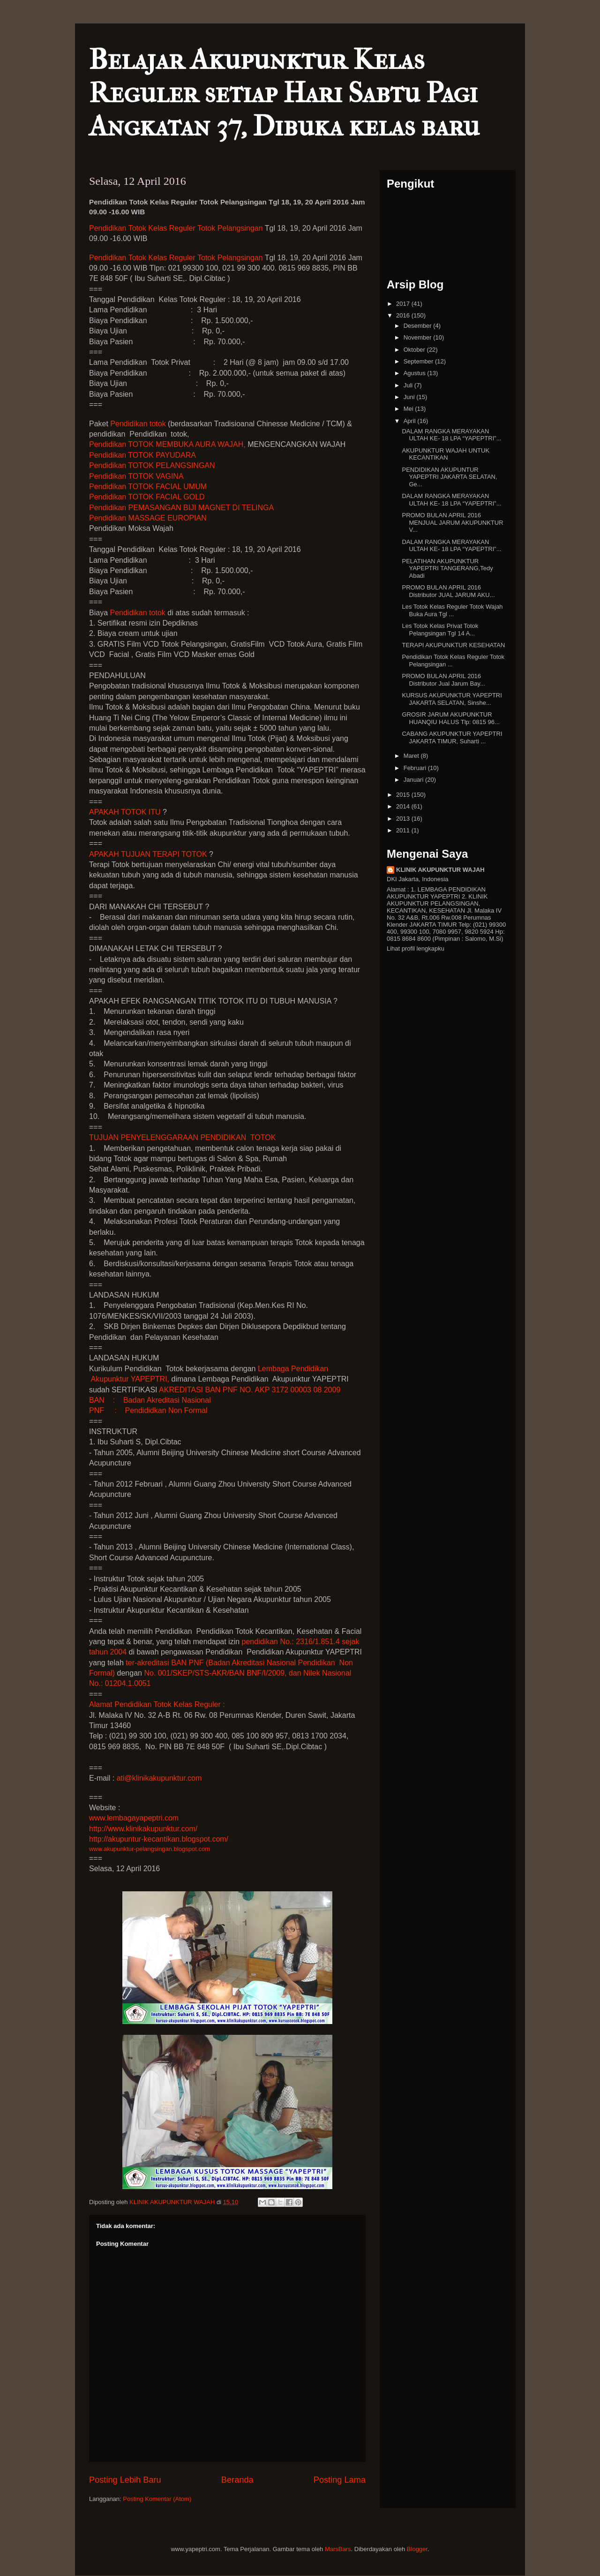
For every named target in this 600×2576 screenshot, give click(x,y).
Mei (409, 408)
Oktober (415, 349)
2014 (404, 806)
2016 (404, 315)
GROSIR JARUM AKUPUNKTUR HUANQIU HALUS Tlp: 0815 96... (450, 718)
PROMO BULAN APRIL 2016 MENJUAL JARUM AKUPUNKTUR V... (452, 522)
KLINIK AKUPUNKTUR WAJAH (440, 869)
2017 (404, 303)
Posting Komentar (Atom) (157, 2498)
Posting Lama (340, 2480)
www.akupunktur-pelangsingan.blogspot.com (149, 1848)
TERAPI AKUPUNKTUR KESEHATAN (453, 645)
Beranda (237, 2480)
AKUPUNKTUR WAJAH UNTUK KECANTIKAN (445, 454)
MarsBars (338, 2549)
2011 (404, 830)
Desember (419, 325)
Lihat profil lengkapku (415, 948)
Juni (410, 396)
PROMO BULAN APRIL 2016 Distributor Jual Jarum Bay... (443, 679)
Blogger (417, 2549)
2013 (404, 818)
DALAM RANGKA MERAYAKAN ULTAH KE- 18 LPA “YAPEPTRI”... (451, 435)
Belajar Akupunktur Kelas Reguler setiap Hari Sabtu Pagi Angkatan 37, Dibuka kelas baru (284, 93)
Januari (414, 779)
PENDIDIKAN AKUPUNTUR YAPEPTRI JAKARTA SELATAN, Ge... (449, 477)
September (419, 361)
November (419, 337)
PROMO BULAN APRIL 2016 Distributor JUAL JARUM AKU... (448, 591)
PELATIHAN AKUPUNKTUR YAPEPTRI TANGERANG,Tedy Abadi (447, 568)
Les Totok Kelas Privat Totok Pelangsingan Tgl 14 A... (440, 629)
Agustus (416, 373)
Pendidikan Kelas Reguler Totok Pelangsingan (176, 228)
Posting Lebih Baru (125, 2480)
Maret (412, 755)
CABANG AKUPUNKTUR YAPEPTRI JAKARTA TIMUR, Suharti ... (452, 737)
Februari (416, 767)
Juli (409, 385)
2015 (404, 794)
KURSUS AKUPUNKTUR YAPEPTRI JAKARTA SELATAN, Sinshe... (452, 699)
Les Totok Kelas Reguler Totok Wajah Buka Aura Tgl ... (452, 610)
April (411, 420)
